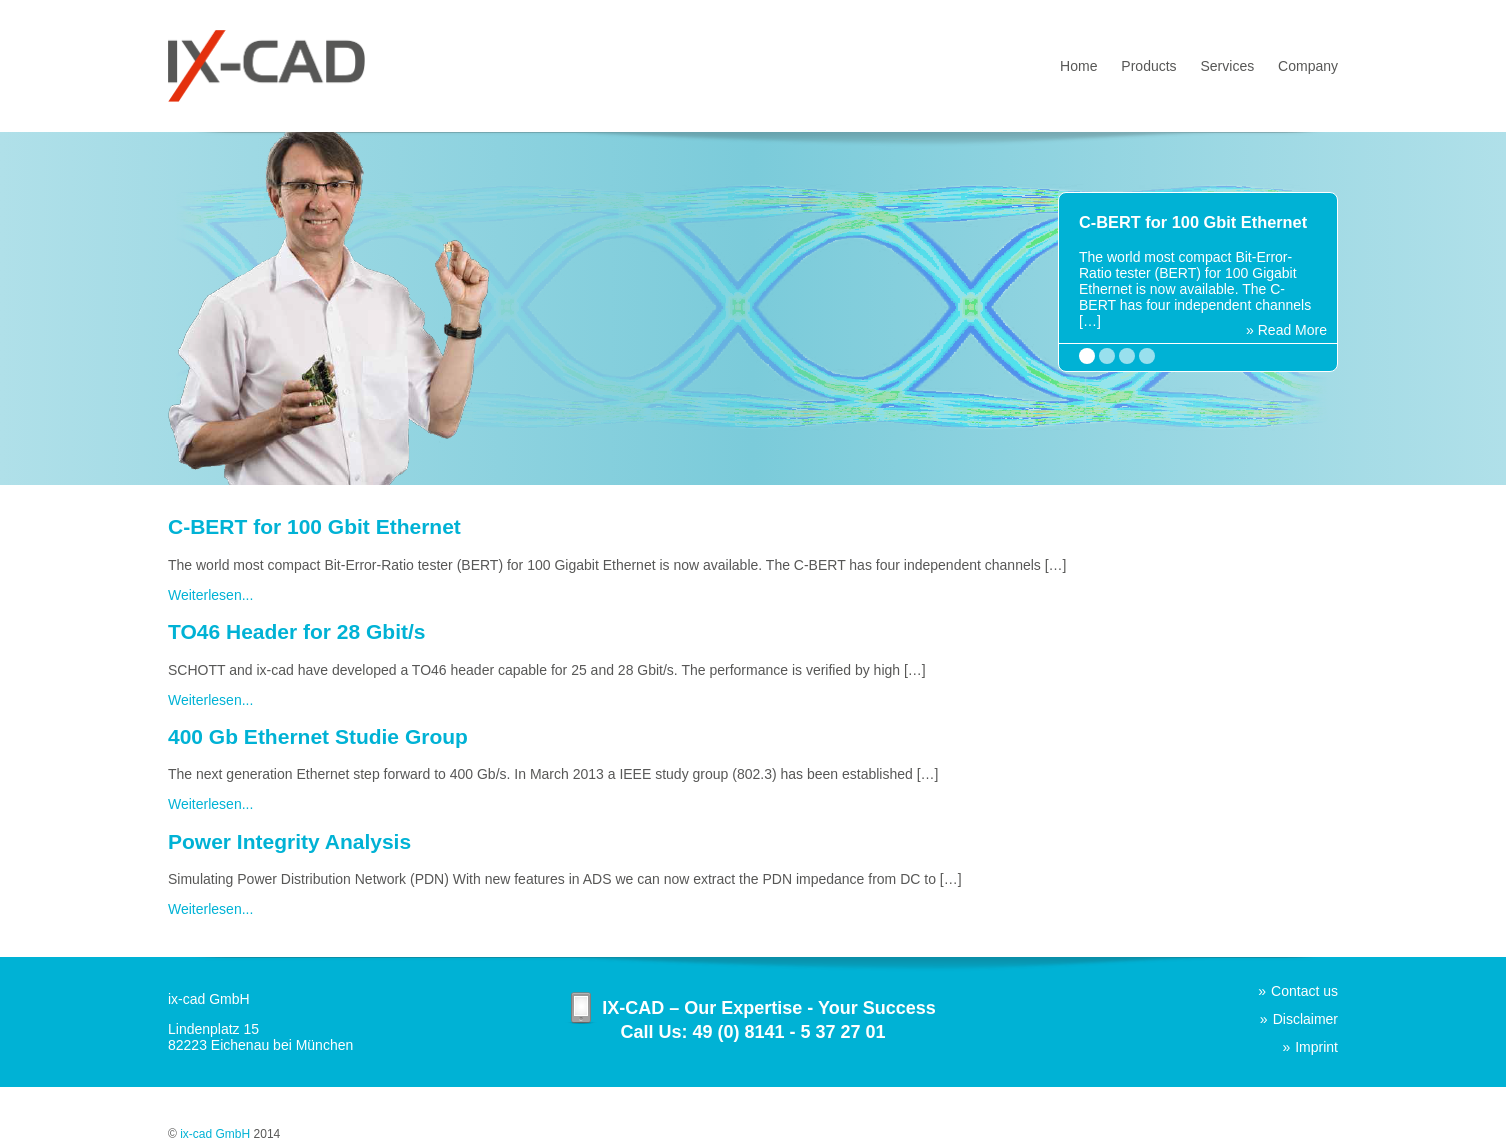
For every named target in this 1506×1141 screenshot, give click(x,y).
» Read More (1286, 330)
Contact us (1304, 991)
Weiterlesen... (210, 595)
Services (1228, 66)
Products (1148, 66)
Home (1078, 66)
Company (1308, 66)
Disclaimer (1305, 1019)
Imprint (1316, 1047)
